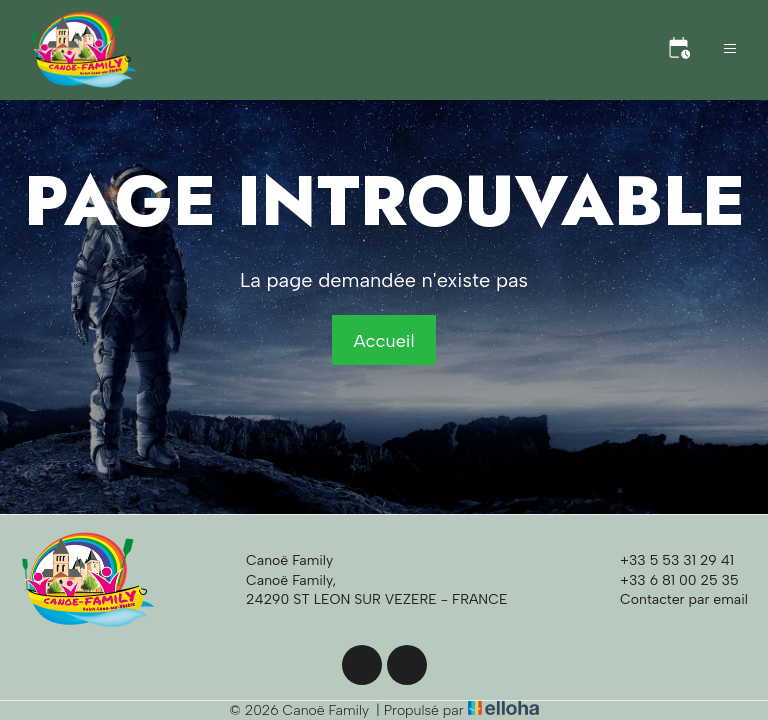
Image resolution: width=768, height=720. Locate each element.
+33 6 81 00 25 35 (668, 580)
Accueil (383, 341)
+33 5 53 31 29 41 (665, 561)
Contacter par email (672, 599)
